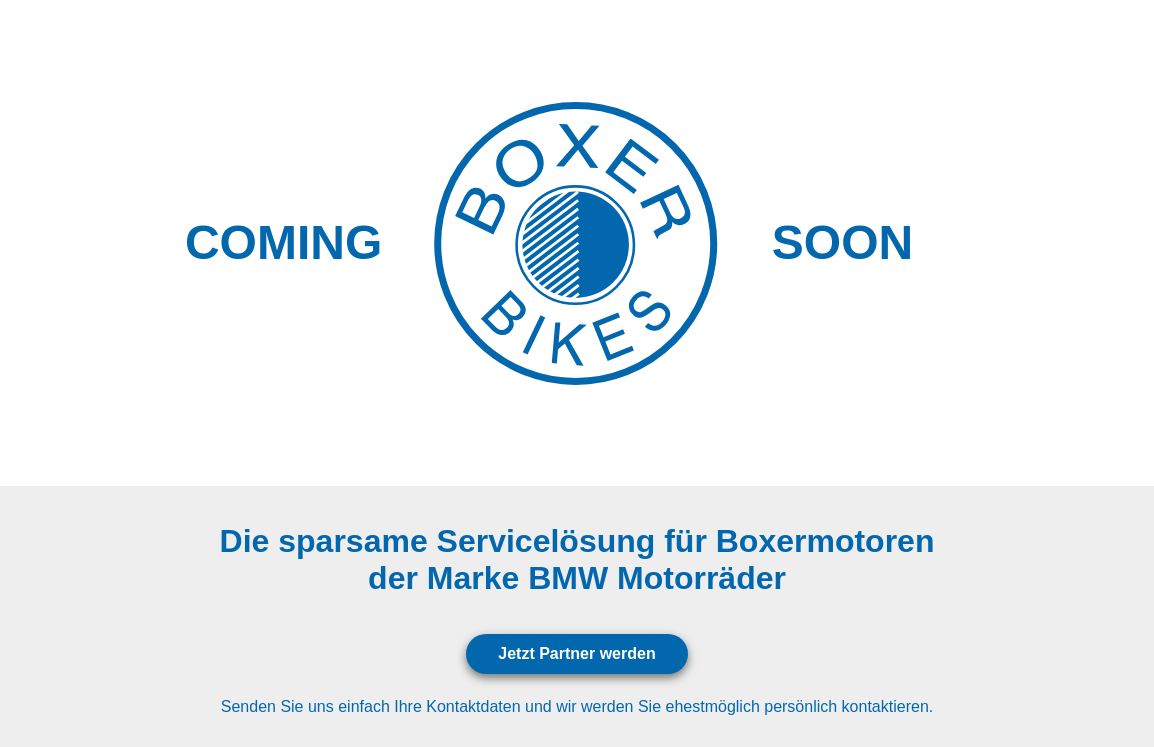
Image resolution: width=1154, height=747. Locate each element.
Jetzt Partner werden (576, 653)
